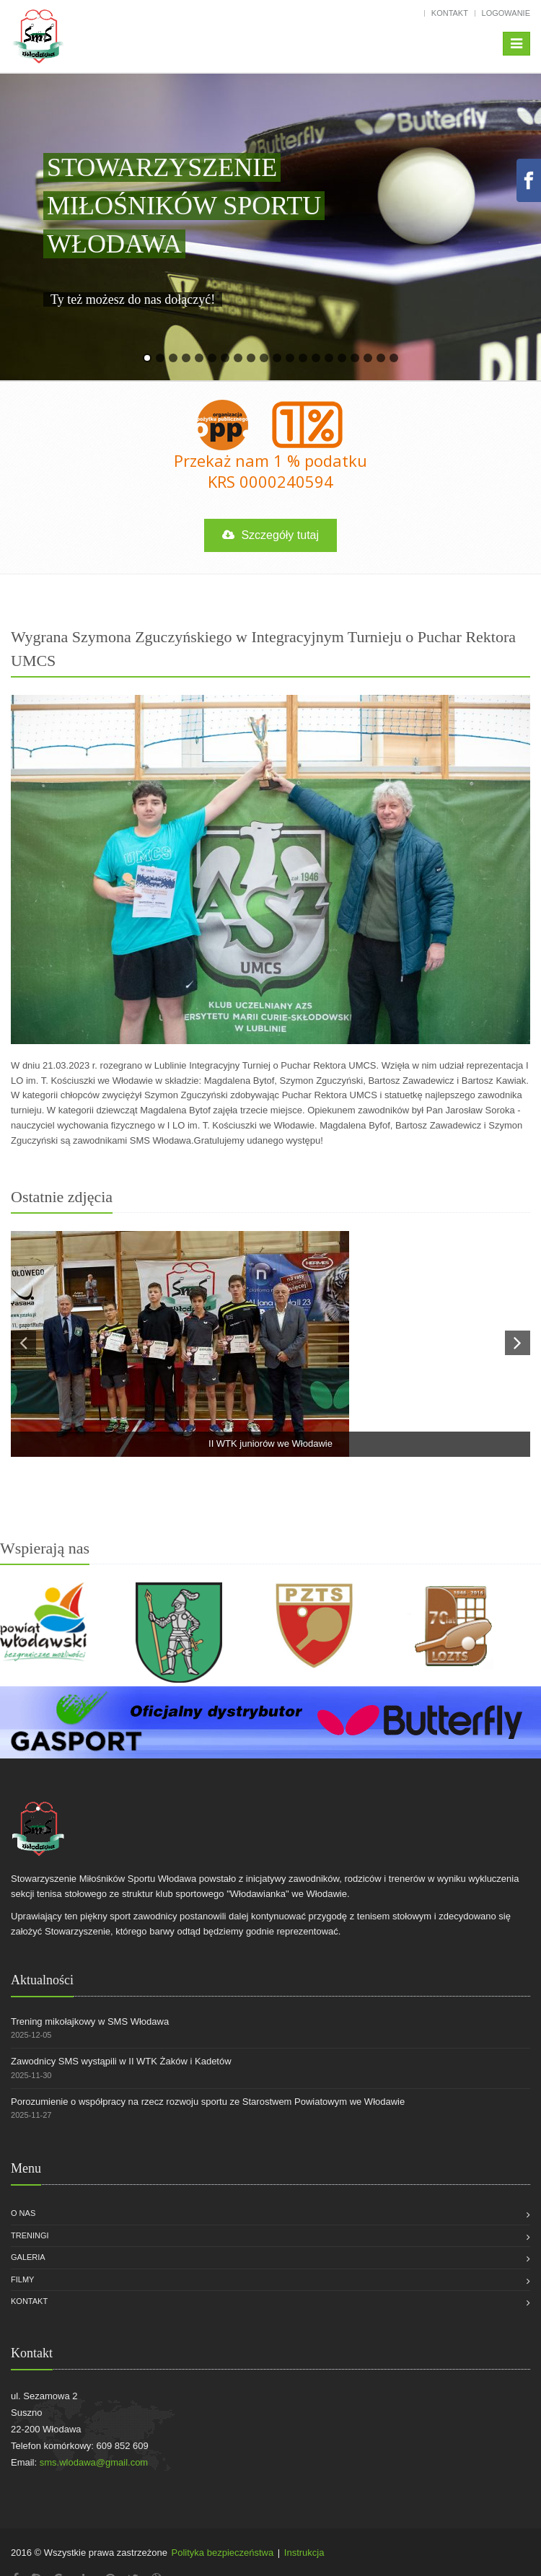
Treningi (30, 2235)
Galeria (28, 2257)
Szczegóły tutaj (270, 535)
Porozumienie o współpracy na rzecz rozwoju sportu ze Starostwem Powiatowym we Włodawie (208, 2101)
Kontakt (449, 13)
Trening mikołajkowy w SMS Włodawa (90, 2021)
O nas (23, 2213)
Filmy (22, 2279)
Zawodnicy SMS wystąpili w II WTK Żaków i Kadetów (121, 2061)
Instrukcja (304, 2552)
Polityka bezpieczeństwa (223, 2552)
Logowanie (506, 13)
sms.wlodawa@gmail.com (94, 2462)
